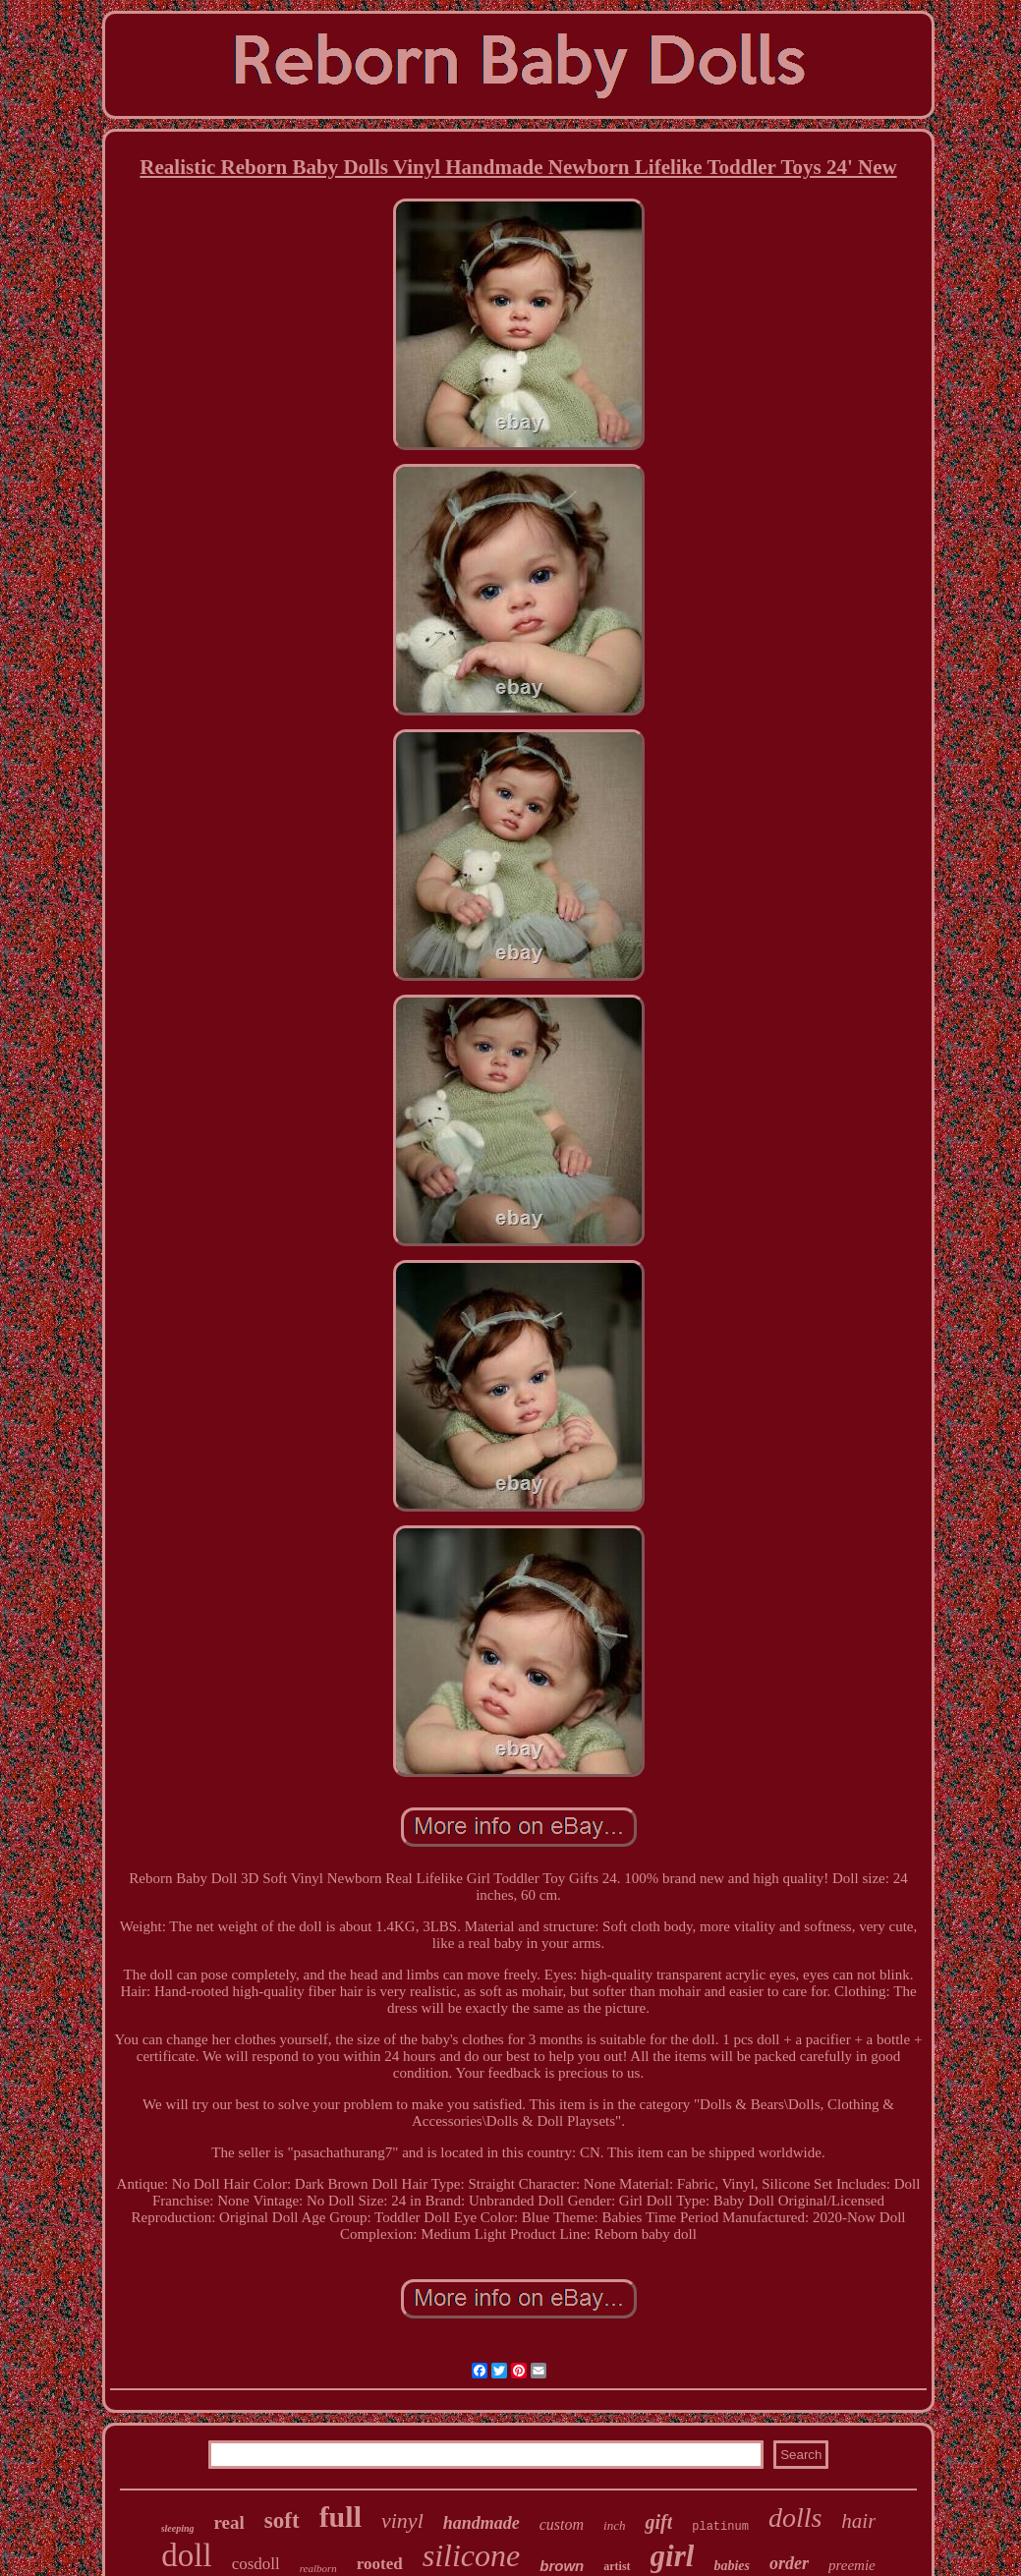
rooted (380, 2563)
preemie (852, 2565)
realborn (318, 2568)
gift (658, 2522)
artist (616, 2566)
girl (673, 2556)
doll (186, 2555)
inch (614, 2525)
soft (282, 2520)
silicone (472, 2555)
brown (561, 2565)
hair (858, 2521)
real (229, 2522)
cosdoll (256, 2563)
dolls (795, 2517)
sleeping (178, 2528)
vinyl (402, 2520)
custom (561, 2524)
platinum (720, 2527)
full (340, 2516)
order (789, 2563)
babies (731, 2565)
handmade (481, 2523)
